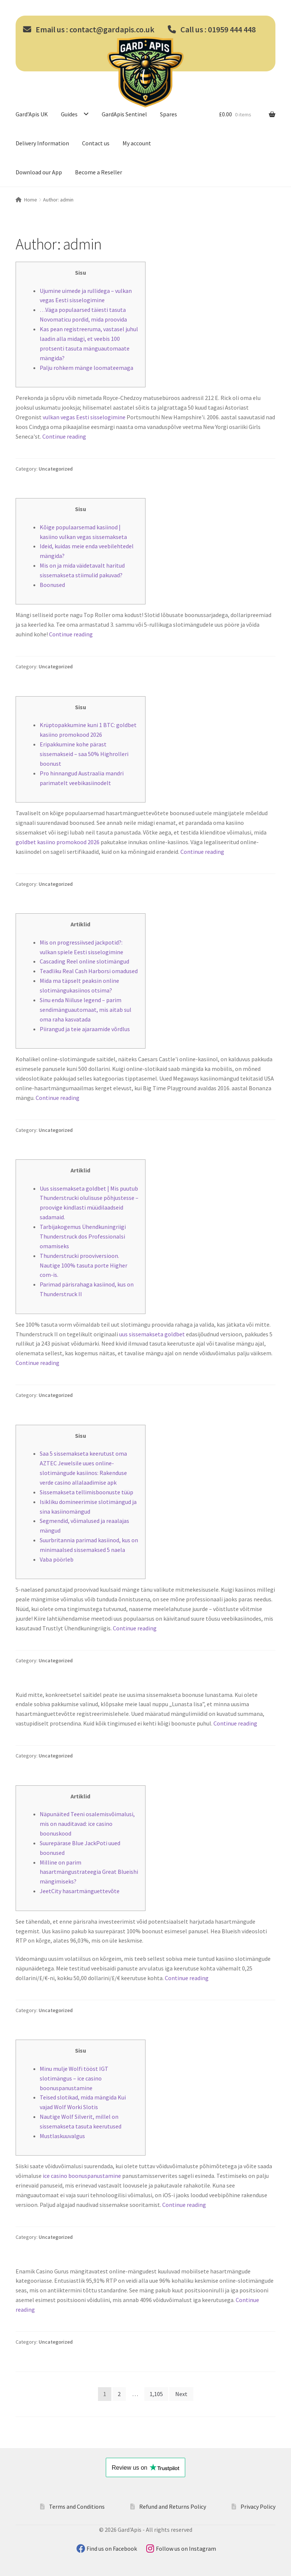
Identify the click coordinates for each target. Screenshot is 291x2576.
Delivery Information (42, 143)
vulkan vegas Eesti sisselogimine (84, 417)
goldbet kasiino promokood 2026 (57, 842)
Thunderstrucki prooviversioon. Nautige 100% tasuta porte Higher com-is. (83, 1265)
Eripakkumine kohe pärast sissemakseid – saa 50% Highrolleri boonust (84, 753)
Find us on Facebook (112, 2548)
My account (136, 143)
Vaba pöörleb (56, 1559)
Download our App (39, 172)
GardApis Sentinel (124, 114)
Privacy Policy (258, 2506)
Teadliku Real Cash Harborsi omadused (89, 971)
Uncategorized (56, 468)
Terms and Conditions (77, 2506)
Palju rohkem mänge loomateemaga (86, 367)
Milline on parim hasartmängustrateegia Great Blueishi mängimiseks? (89, 1872)
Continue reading (64, 436)
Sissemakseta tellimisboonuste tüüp (86, 1492)
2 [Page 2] (119, 2394)
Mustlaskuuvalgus (62, 2136)
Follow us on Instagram (186, 2548)
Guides (69, 114)
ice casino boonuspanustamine (82, 2175)
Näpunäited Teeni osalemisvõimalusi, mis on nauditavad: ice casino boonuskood (87, 1823)
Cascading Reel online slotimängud (84, 961)
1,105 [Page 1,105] (156, 2394)
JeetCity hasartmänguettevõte (80, 1891)
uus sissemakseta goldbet (152, 1334)
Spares (168, 114)
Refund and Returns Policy (172, 2506)
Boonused (52, 584)
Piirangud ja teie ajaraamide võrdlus (85, 1029)
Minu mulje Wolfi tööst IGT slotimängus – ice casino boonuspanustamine (74, 2078)
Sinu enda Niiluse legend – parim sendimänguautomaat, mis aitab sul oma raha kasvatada (85, 1009)
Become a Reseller (98, 172)
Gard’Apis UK (32, 114)
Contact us (95, 143)
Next (181, 2394)
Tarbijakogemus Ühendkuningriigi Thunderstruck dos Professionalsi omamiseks (83, 1236)
